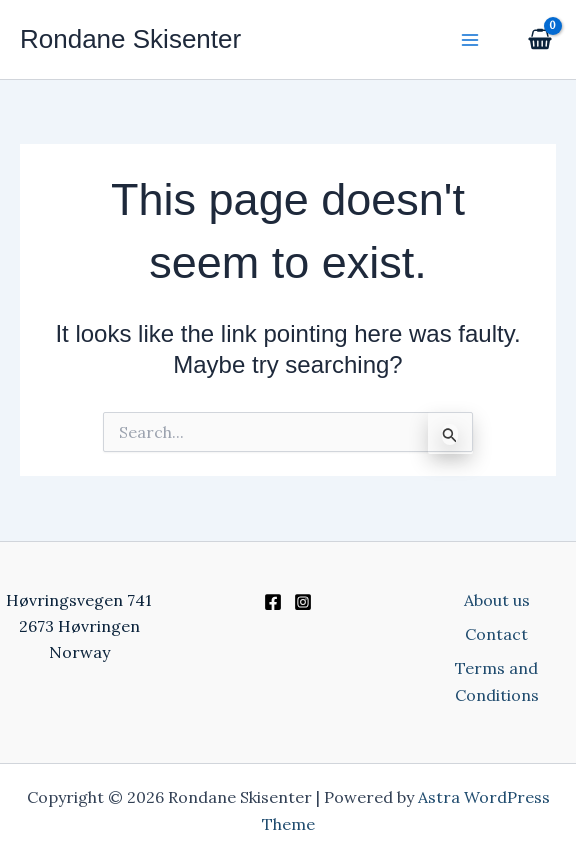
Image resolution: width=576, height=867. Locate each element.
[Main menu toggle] (470, 39)
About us (497, 600)
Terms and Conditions (497, 681)
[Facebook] (273, 602)
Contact (496, 634)
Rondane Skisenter (130, 39)
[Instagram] (303, 602)
